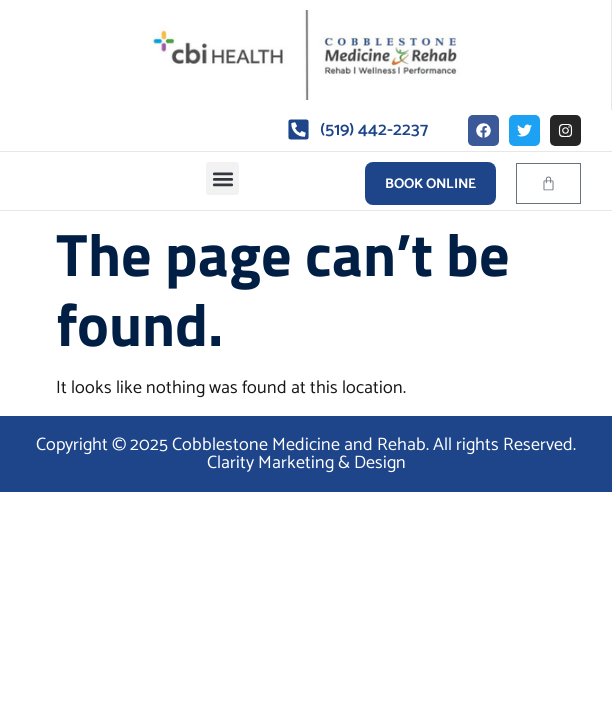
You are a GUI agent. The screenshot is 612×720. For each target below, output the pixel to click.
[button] (222, 178)
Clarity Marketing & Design (306, 463)
